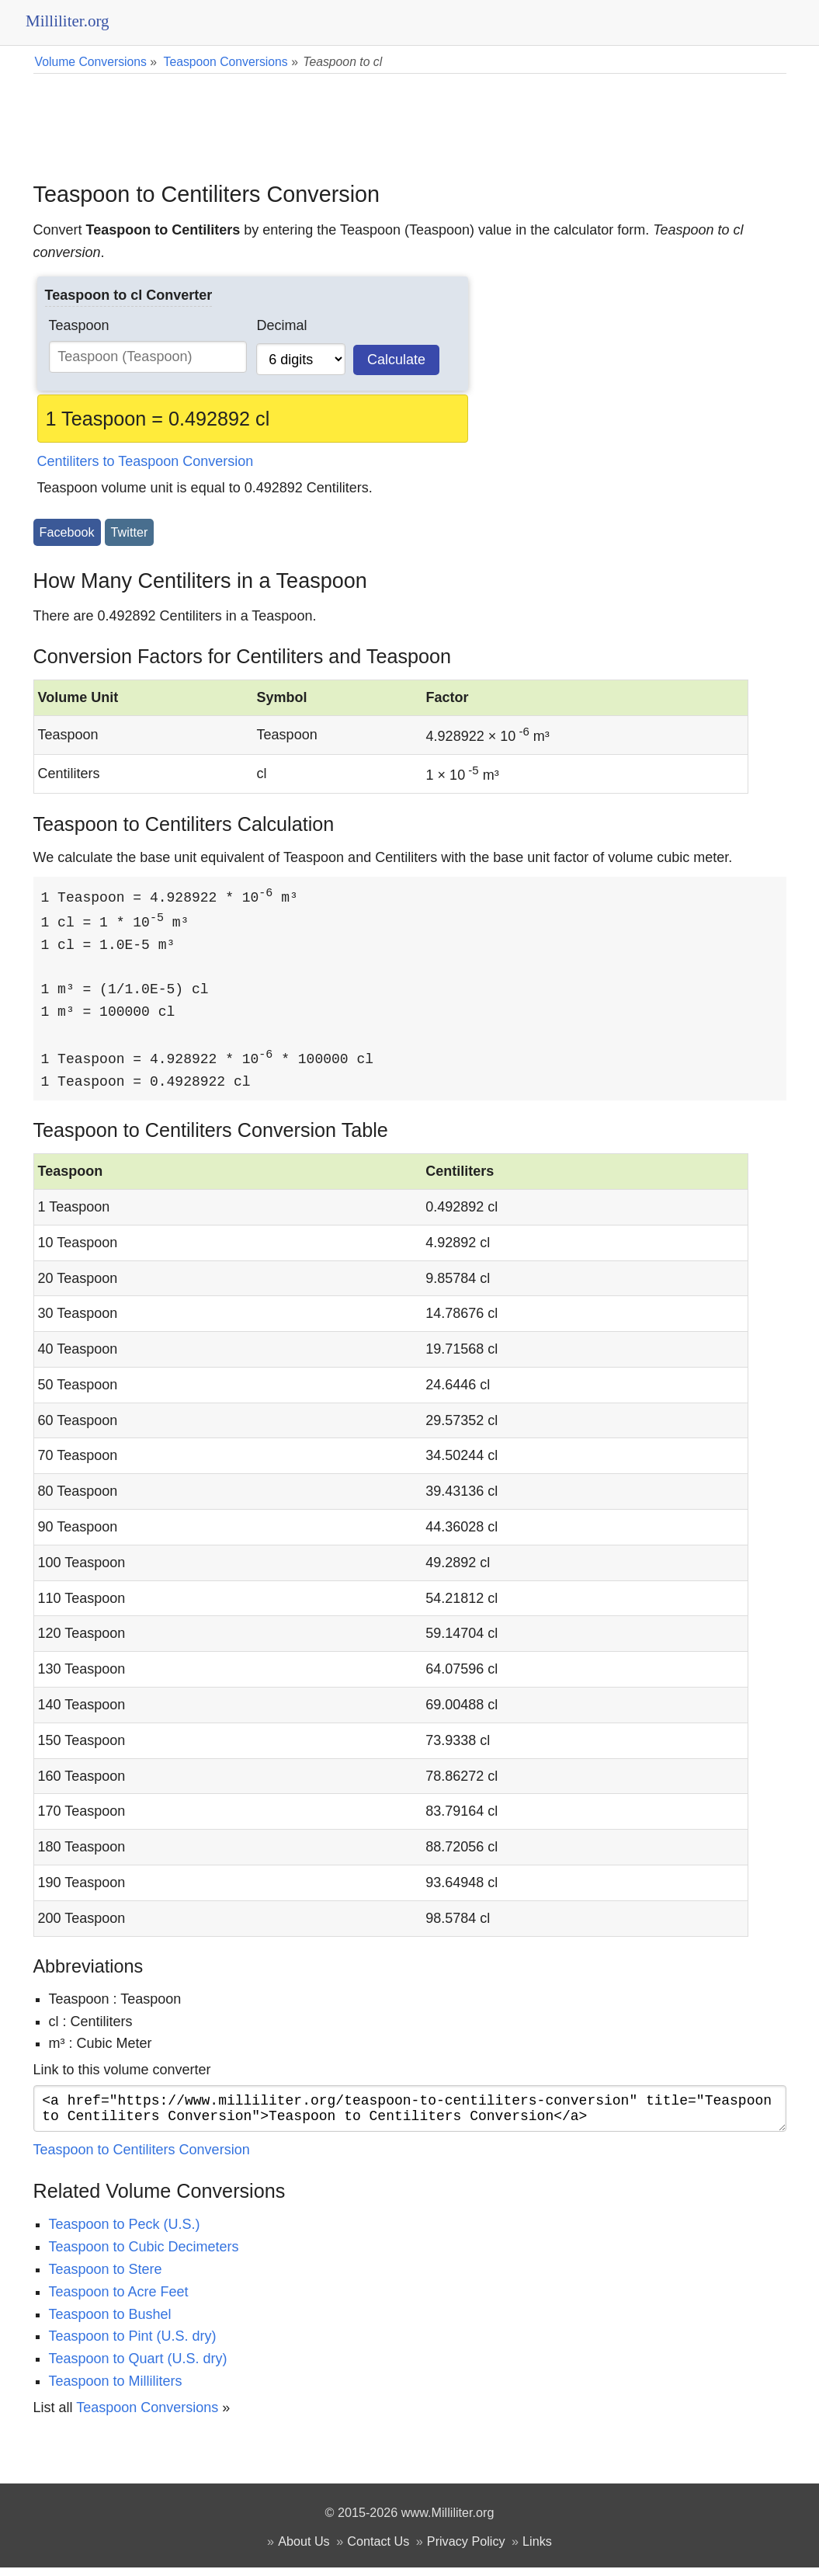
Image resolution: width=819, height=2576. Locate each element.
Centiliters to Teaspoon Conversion (145, 461)
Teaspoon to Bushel (110, 2323)
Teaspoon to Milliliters (115, 2389)
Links (537, 2550)
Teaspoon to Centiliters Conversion (141, 2158)
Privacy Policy (466, 2550)
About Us (304, 2550)
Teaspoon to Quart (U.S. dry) (138, 2367)
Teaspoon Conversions (147, 2416)
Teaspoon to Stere (105, 2278)
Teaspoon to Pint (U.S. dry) (133, 2344)
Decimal (281, 325)
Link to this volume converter (122, 2072)
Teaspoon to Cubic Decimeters (144, 2255)
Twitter (129, 532)
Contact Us (378, 2550)
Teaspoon (79, 325)
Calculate (396, 359)
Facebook (67, 532)
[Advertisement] (409, 116)
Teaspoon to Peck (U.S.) (124, 2233)
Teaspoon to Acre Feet (119, 2300)
